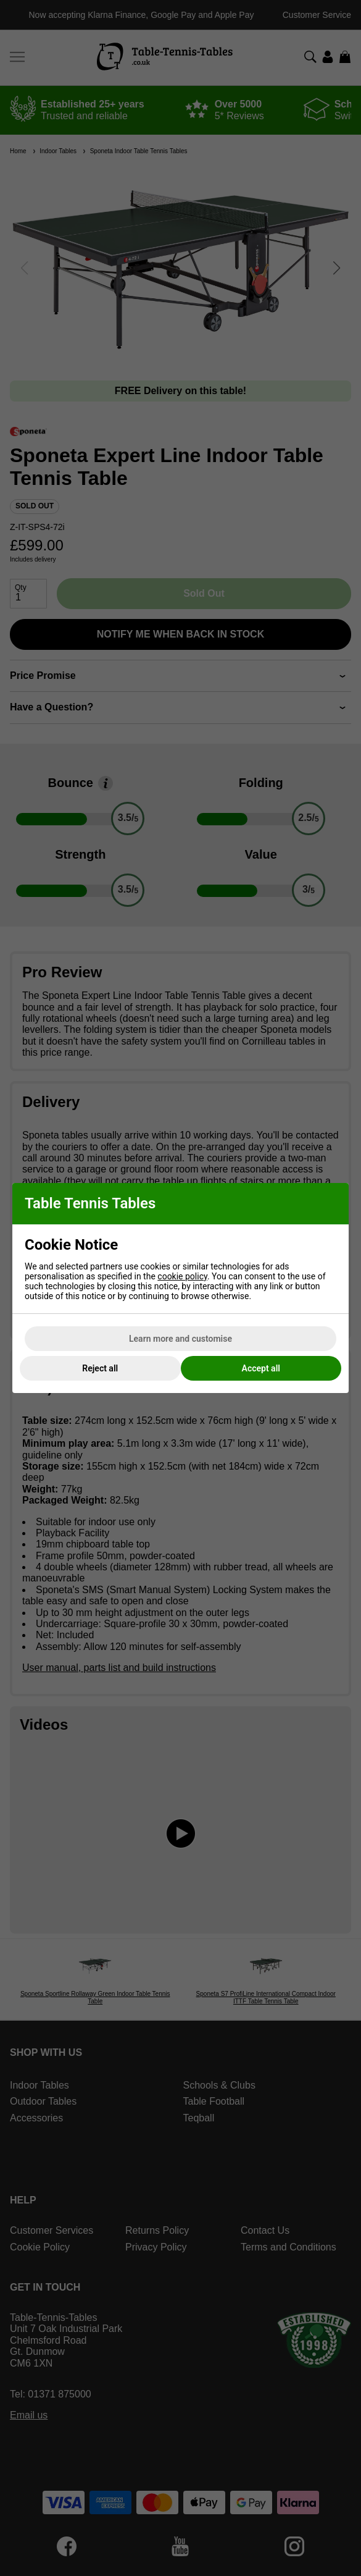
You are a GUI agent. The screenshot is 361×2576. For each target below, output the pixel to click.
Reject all (100, 1368)
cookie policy (182, 1276)
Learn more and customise (180, 1339)
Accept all (261, 1368)
